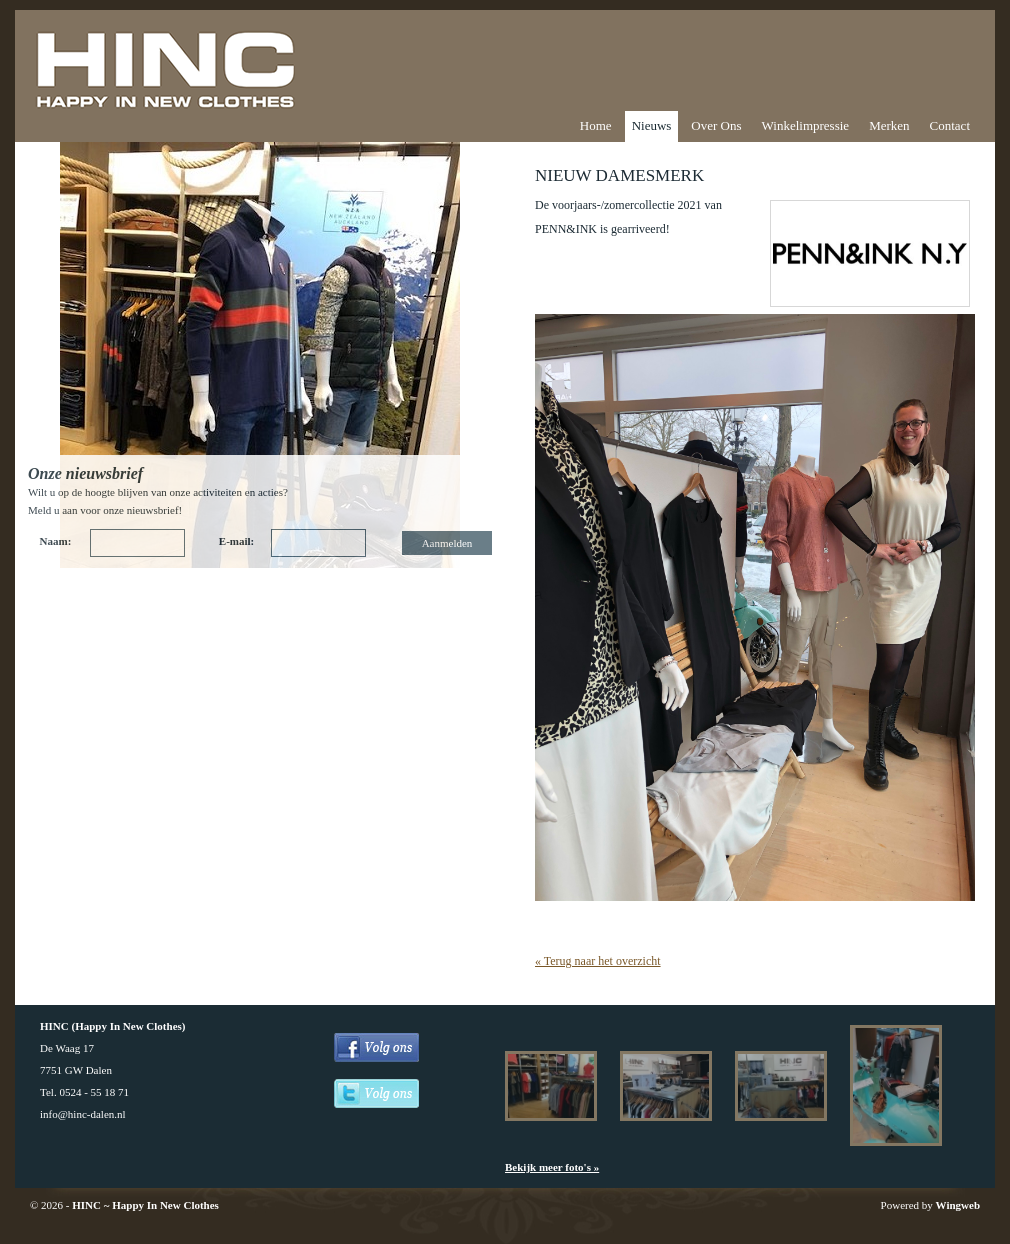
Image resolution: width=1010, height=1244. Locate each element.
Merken (889, 125)
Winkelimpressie (806, 125)
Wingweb (958, 1205)
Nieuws (652, 125)
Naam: (56, 541)
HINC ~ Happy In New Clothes (145, 1205)
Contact (950, 125)
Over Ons (716, 125)
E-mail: (236, 541)
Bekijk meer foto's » (552, 1167)
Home (596, 125)
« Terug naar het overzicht (598, 961)
